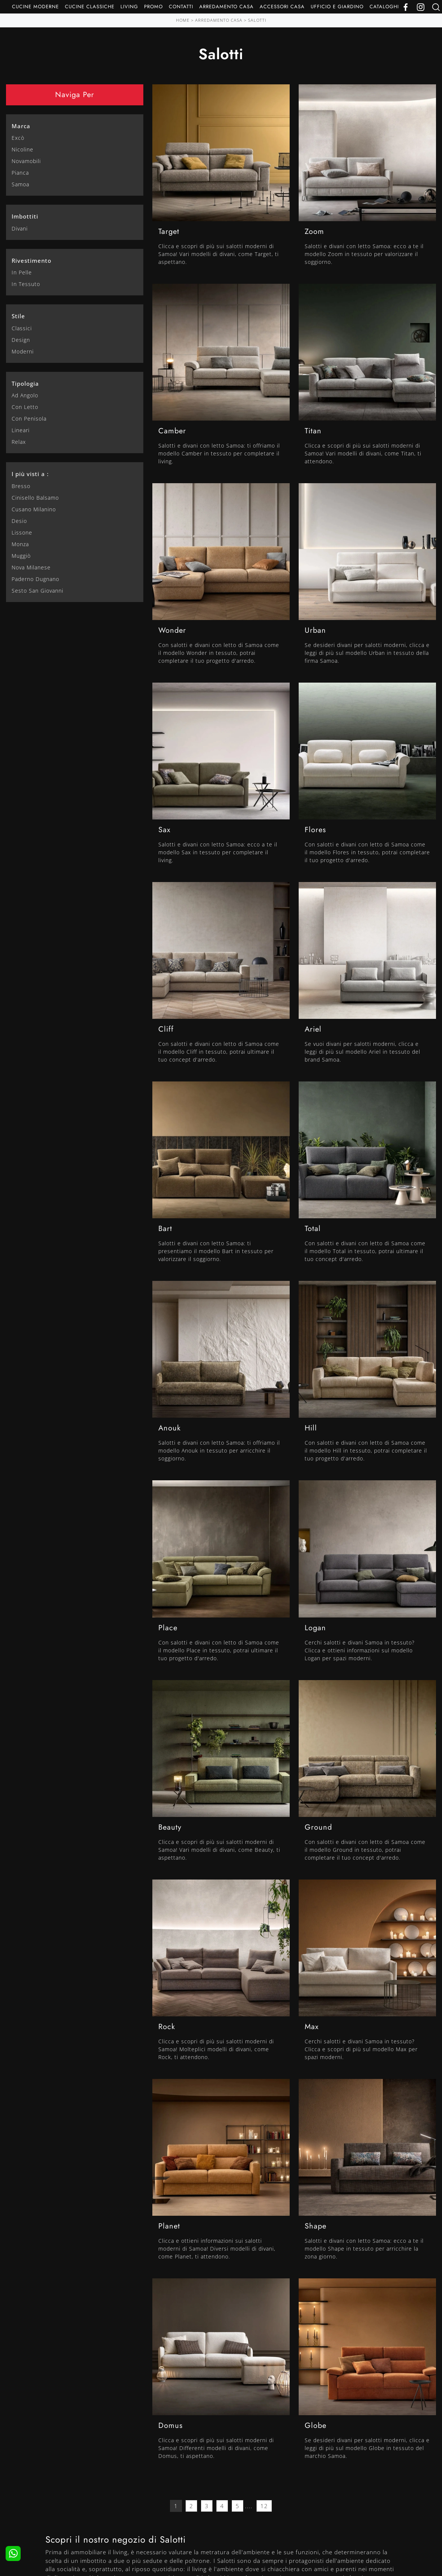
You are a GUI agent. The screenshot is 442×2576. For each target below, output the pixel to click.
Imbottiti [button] (25, 216)
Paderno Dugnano (35, 579)
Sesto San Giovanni (37, 590)
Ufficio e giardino (337, 6)
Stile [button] (18, 316)
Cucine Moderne (35, 6)
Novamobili (26, 161)
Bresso (21, 486)
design (21, 339)
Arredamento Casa (226, 6)
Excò (18, 137)
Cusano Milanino (34, 509)
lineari (21, 430)
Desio (19, 520)
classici (22, 328)
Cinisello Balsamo (35, 497)
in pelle (22, 272)
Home (182, 20)
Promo (153, 6)
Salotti (257, 20)
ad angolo (25, 395)
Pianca (20, 172)
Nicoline (22, 149)
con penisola (29, 418)
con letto (25, 406)
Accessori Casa (282, 6)
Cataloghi (384, 6)
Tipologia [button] (25, 383)
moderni (23, 351)
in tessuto (26, 284)
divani (20, 228)
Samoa (20, 184)
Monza (20, 544)
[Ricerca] (436, 6)
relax (19, 441)
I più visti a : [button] (30, 474)
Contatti (181, 6)
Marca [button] (21, 126)
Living (129, 6)
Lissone (22, 532)
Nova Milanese (31, 567)
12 (264, 2506)
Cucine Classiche (89, 6)
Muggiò (21, 555)
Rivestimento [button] (31, 260)
